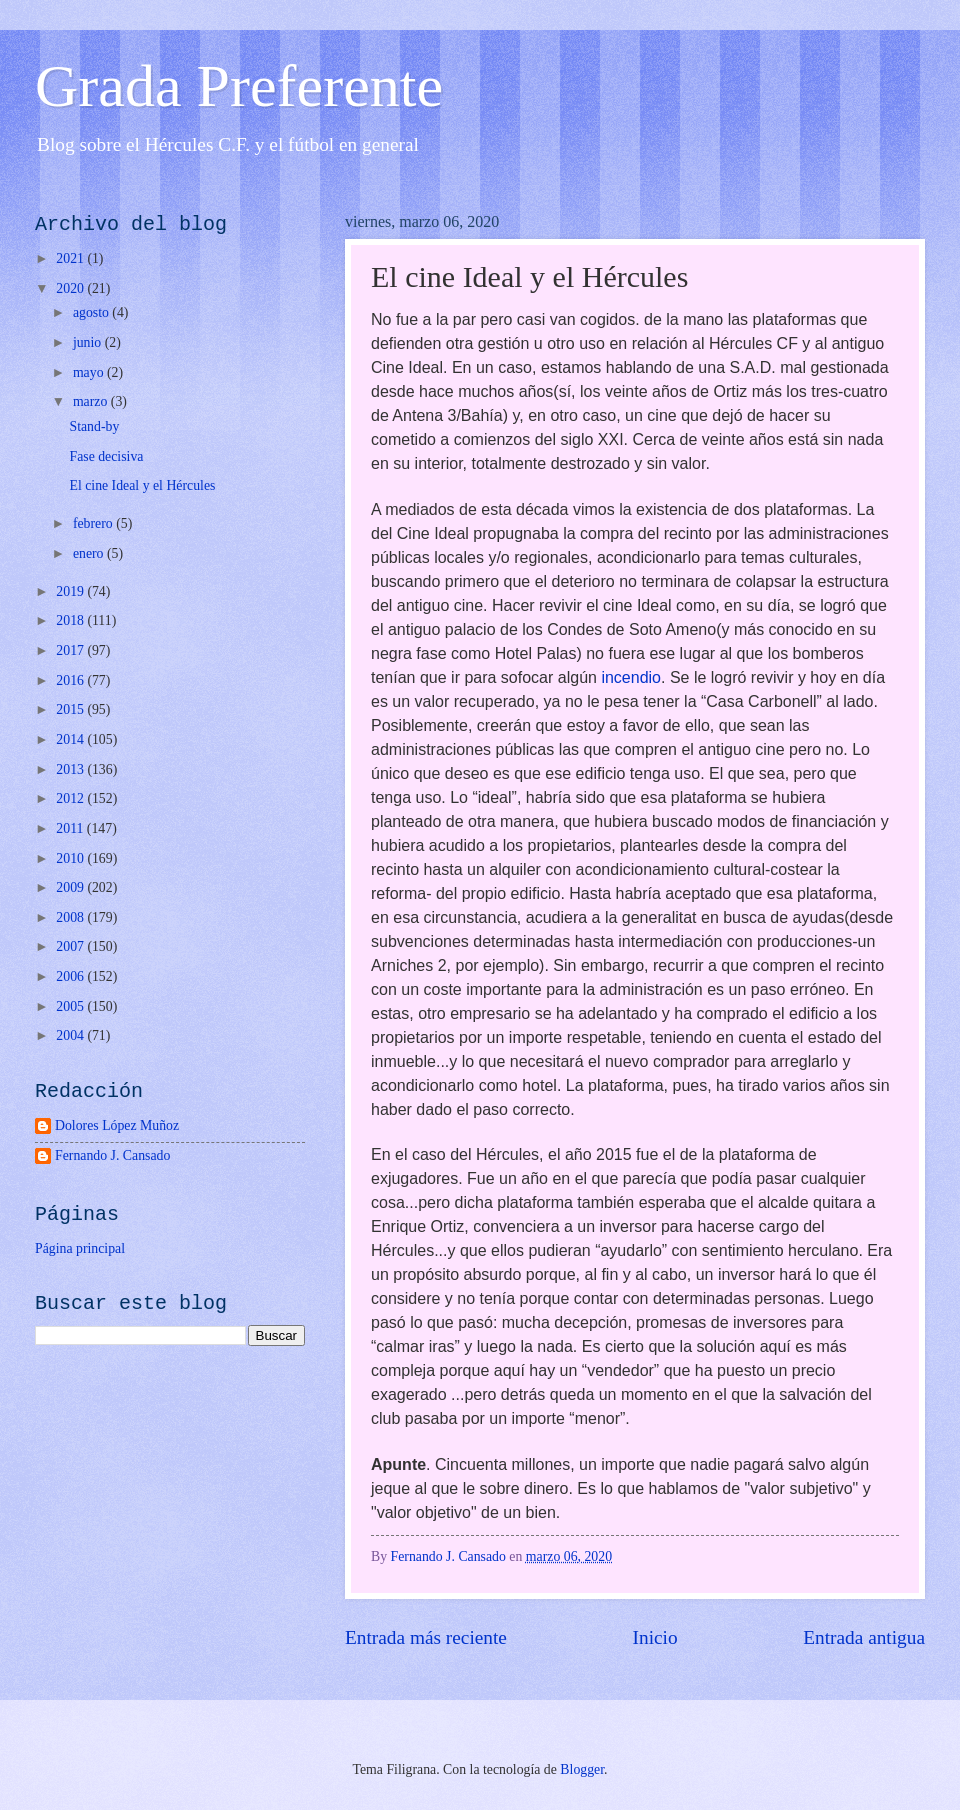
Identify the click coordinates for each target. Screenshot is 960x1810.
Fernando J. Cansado (112, 1155)
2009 (71, 887)
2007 (71, 946)
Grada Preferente (239, 86)
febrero (94, 523)
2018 (71, 620)
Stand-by (94, 426)
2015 (71, 709)
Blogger (582, 1769)
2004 (71, 1035)
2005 (71, 1006)
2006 (71, 976)
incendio (631, 677)
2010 (71, 858)
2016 (71, 680)
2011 (71, 828)
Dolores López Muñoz (117, 1125)
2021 (71, 258)
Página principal (80, 1248)
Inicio (655, 1637)
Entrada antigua (864, 1637)
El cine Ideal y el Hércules (142, 485)
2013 (71, 769)
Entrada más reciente (426, 1637)
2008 (71, 917)
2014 (71, 739)
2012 (71, 798)
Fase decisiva (106, 456)
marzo (92, 401)
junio (89, 342)
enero (90, 553)
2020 (71, 288)
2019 (71, 591)
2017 (71, 650)
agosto (92, 312)
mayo (90, 372)
